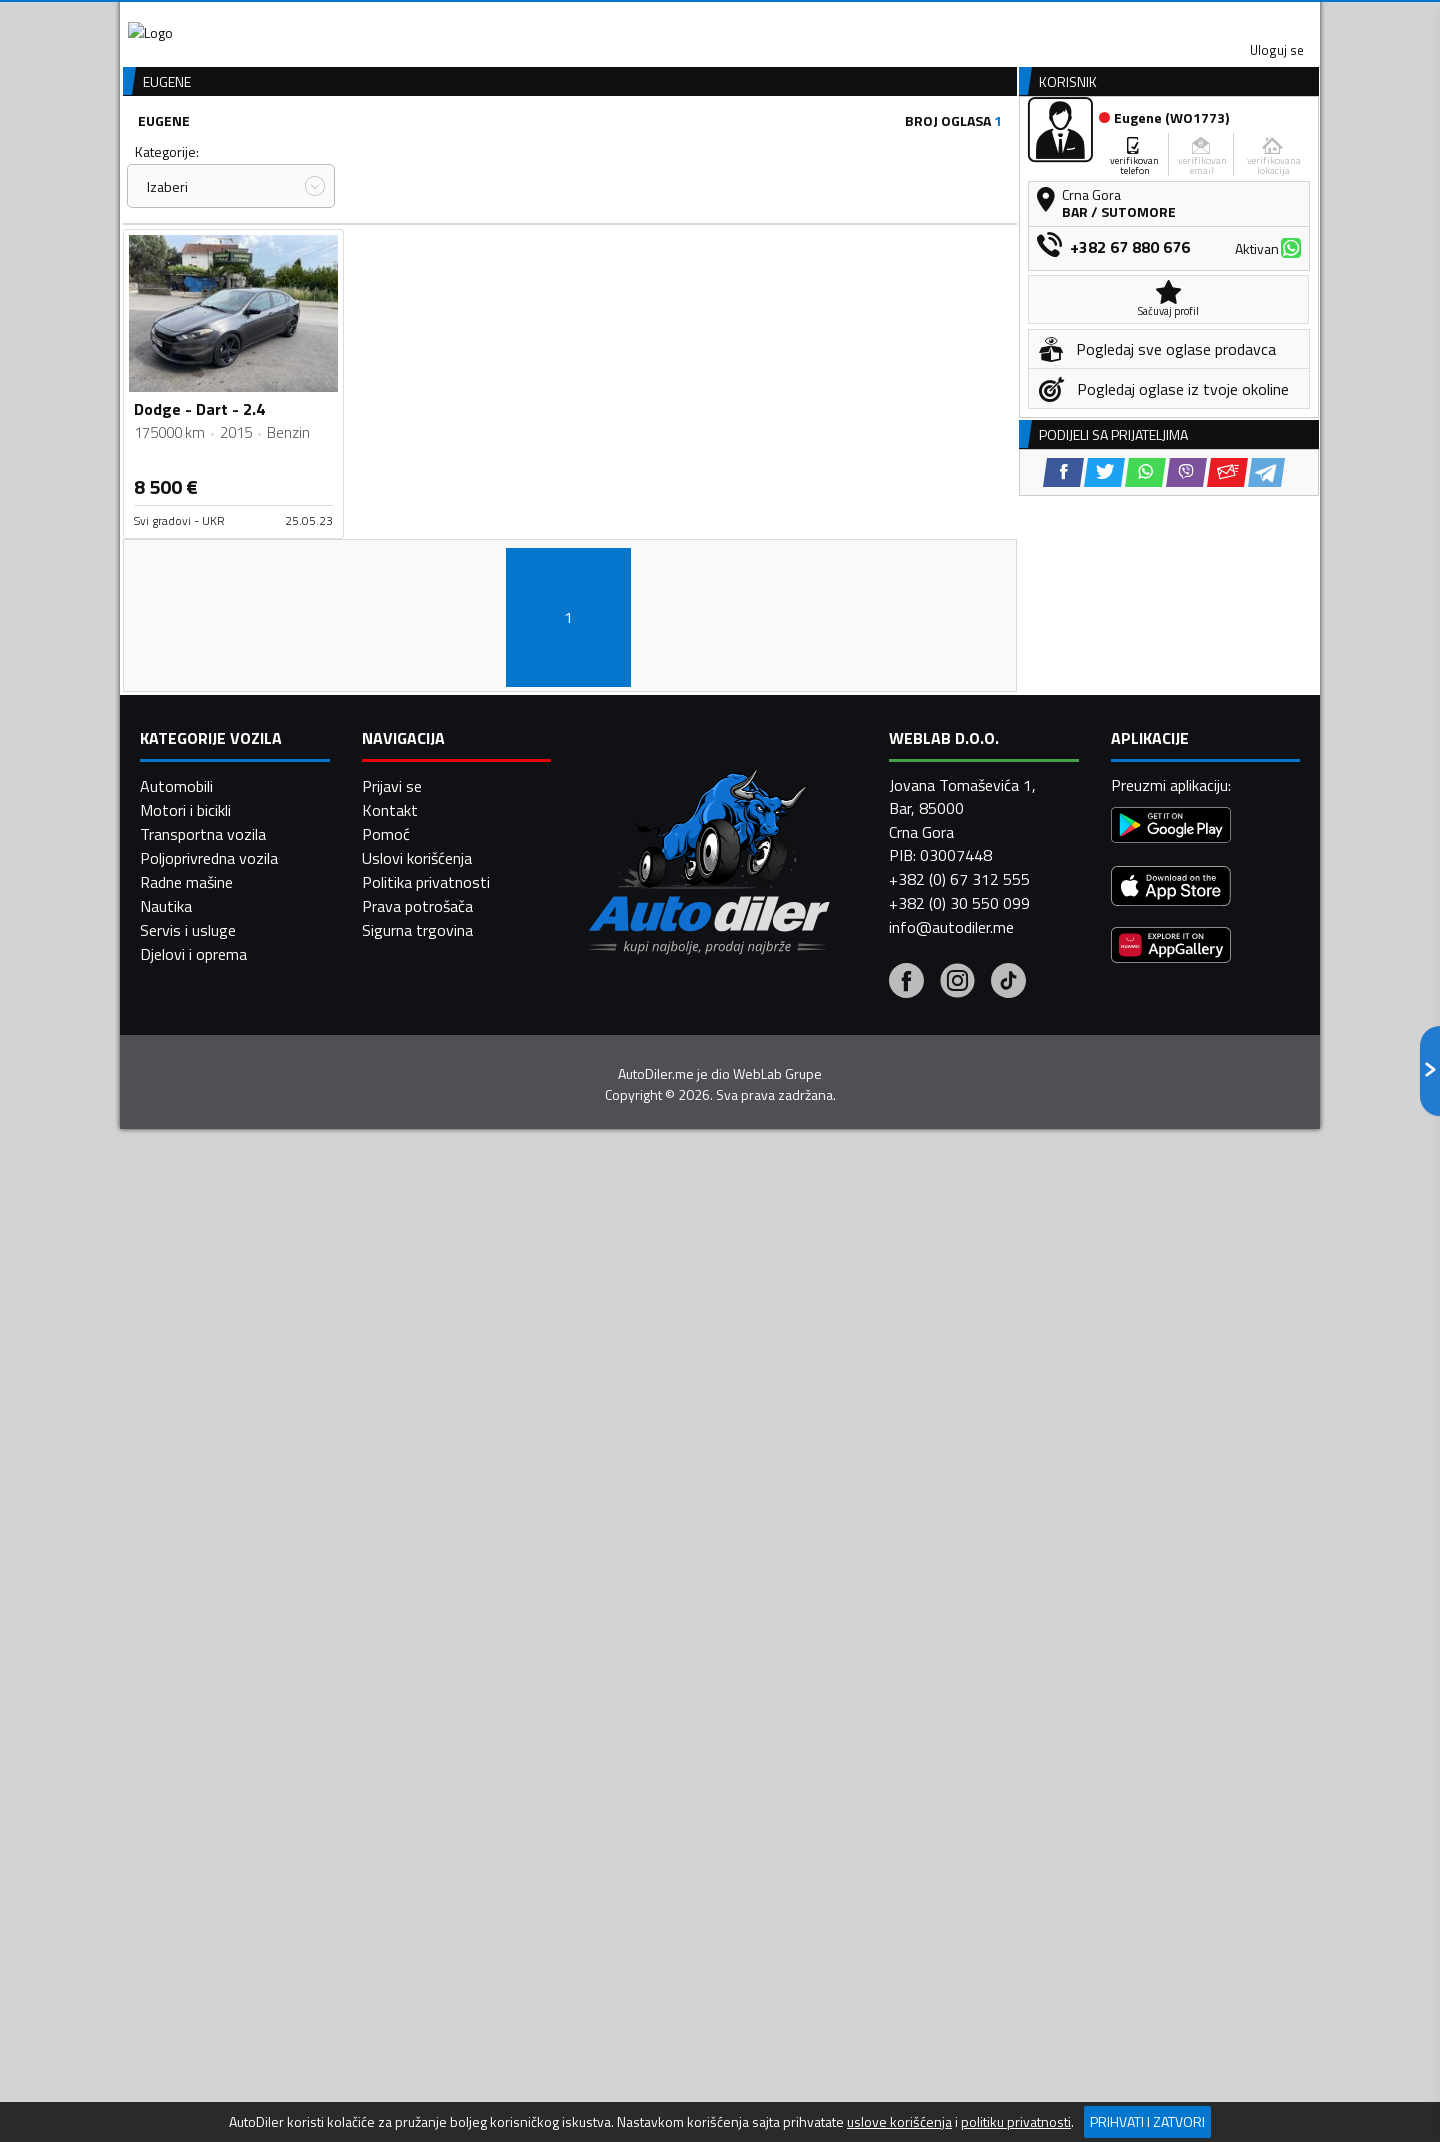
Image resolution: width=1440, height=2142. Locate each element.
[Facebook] (906, 1746)
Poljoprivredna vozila (209, 1621)
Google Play (587, 20)
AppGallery (846, 20)
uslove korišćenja (899, 2122)
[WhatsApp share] (1145, 832)
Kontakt (1072, 20)
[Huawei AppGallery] (1171, 1710)
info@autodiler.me (951, 1690)
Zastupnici (640, 153)
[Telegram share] (1266, 832)
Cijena (379, 258)
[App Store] (1171, 1651)
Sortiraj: (836, 258)
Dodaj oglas (1255, 153)
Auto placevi (506, 153)
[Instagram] (957, 1746)
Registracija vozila (1093, 153)
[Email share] (1227, 832)
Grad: (603, 258)
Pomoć (386, 1597)
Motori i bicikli (185, 1573)
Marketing (964, 20)
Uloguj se (1180, 20)
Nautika (166, 1669)
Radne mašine (186, 1645)
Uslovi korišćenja (417, 1621)
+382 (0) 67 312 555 (959, 1642)
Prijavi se (392, 1549)
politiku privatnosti (1016, 2122)
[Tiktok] (1008, 1746)
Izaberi (167, 293)
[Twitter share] (1104, 832)
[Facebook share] (1063, 832)
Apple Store (720, 20)
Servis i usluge (188, 1693)
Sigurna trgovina (417, 1693)
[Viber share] (1186, 832)
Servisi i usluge (921, 153)
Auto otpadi (772, 153)
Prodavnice (369, 153)
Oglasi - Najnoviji (886, 295)
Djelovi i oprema (193, 1717)
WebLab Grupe (777, 1837)
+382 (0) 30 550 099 (959, 1666)
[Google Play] (1171, 1590)
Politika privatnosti (426, 1645)
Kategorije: (167, 258)
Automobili (176, 1549)
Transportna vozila (203, 1597)
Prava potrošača (417, 1669)
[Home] (137, 153)
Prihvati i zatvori (1147, 2121)
